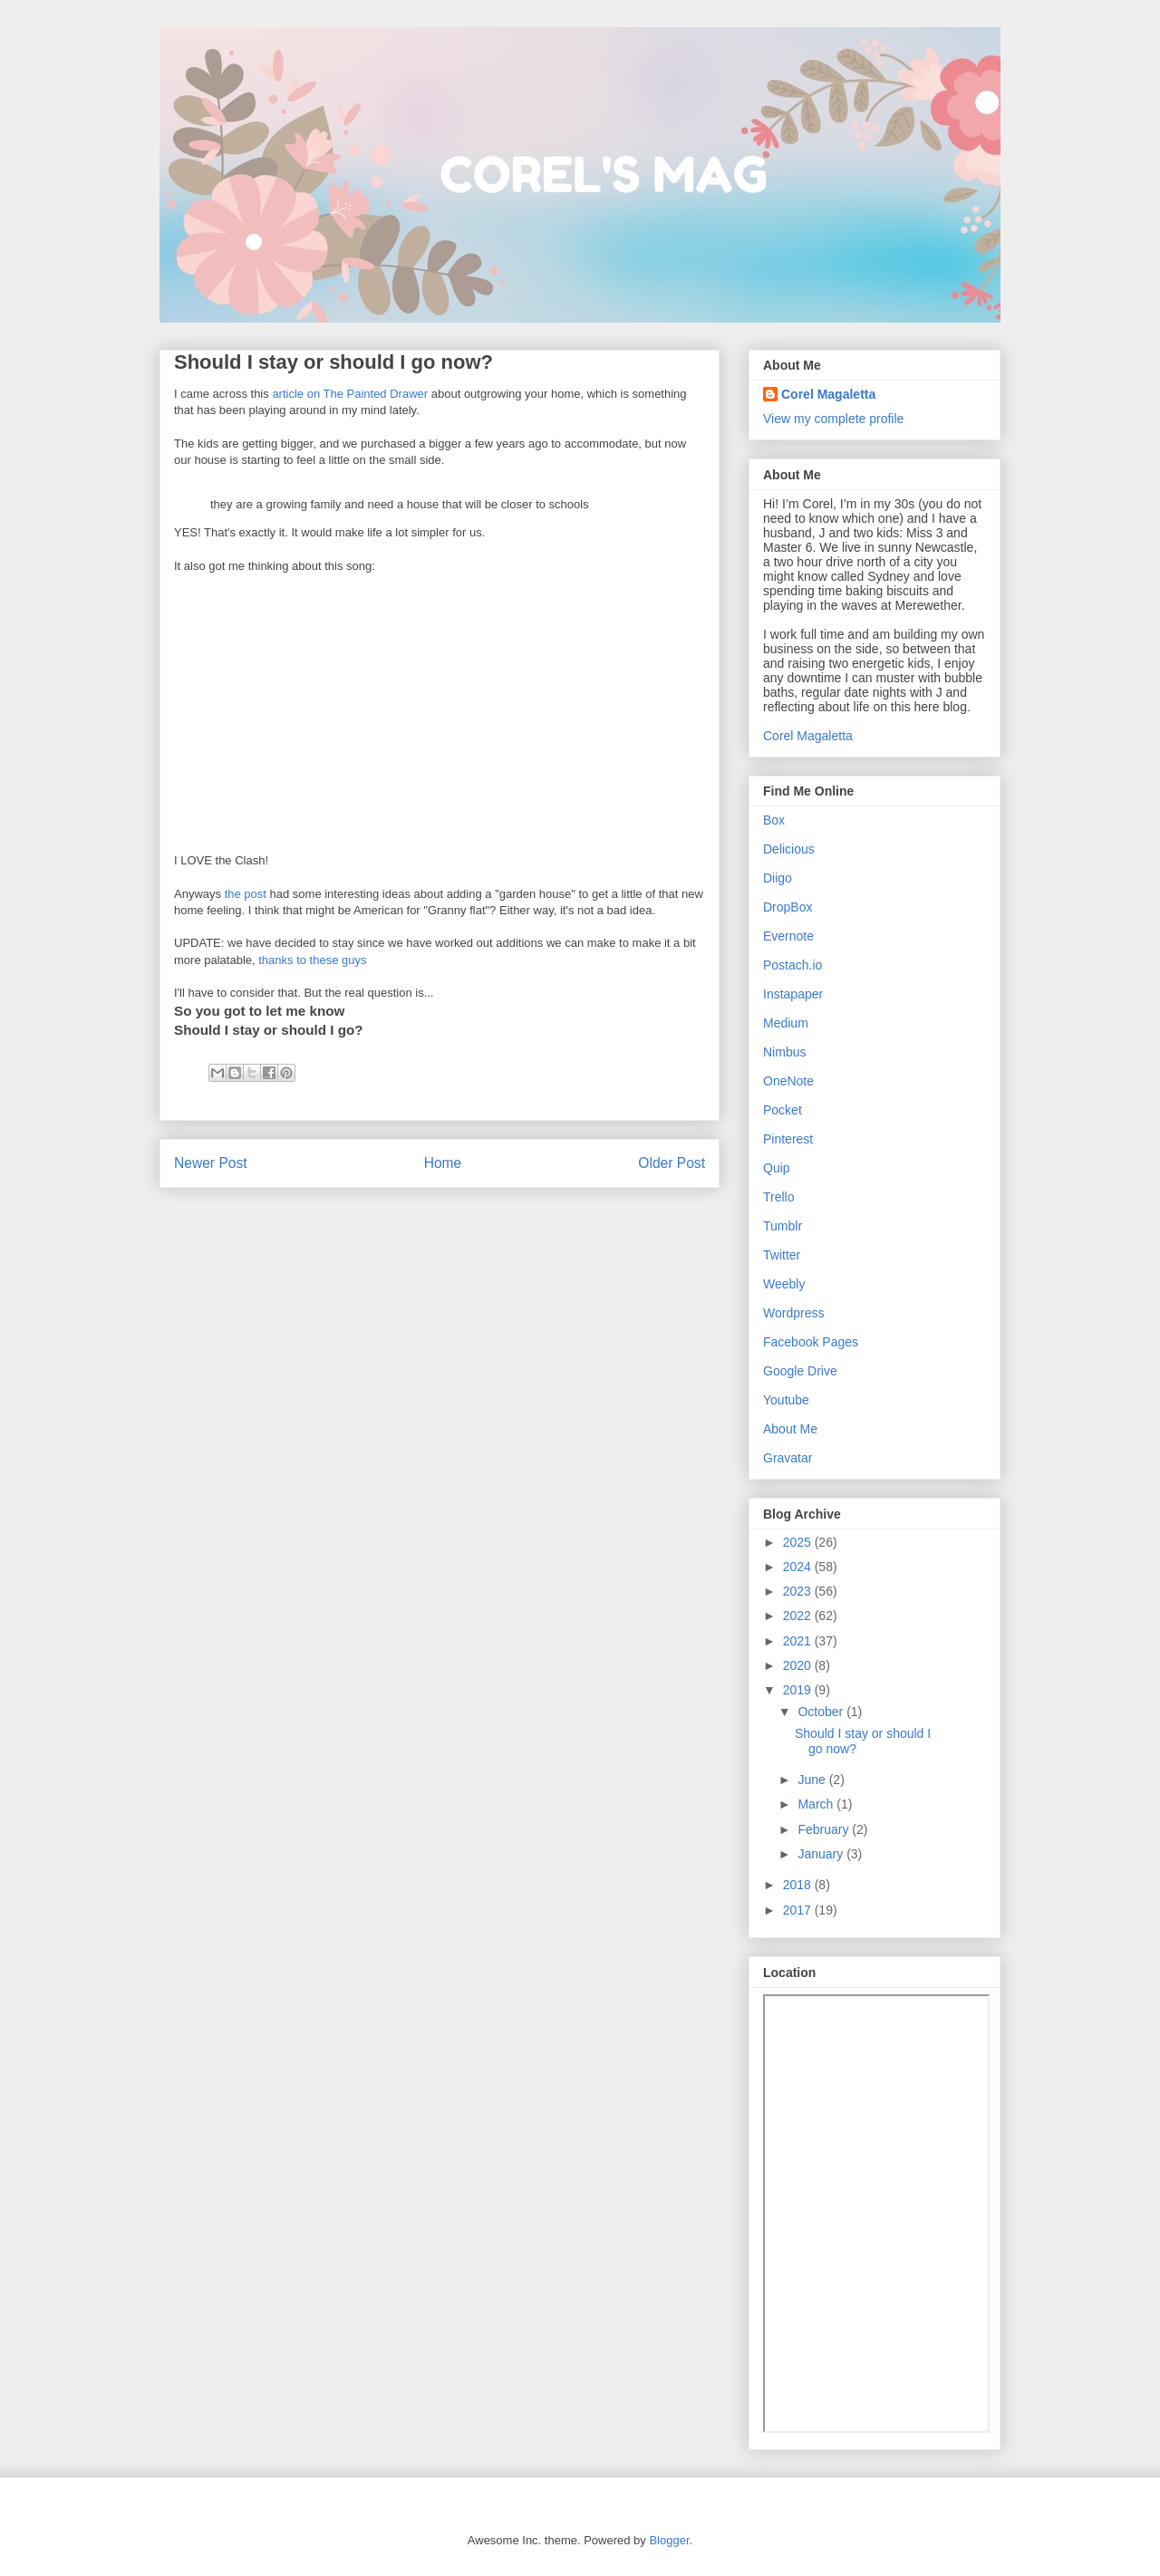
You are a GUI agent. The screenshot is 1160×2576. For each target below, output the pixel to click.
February (825, 1829)
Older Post (671, 1163)
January (822, 1854)
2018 (799, 1884)
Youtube (786, 1400)
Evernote (788, 936)
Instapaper (793, 994)
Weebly (784, 1284)
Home (443, 1163)
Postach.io (792, 965)
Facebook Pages (810, 1342)
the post (245, 894)
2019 (799, 1690)
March (817, 1804)
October (822, 1711)
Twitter (781, 1255)
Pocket (782, 1110)
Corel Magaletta (828, 394)
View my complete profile (833, 418)
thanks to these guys (312, 960)
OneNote (788, 1081)
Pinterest (788, 1139)
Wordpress (793, 1313)
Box (774, 820)
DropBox (787, 907)
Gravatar (787, 1458)
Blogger (669, 2540)
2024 (799, 1566)
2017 (799, 1910)
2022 (799, 1615)
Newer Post (210, 1163)
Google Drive (800, 1371)
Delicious (789, 849)
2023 (799, 1591)
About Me (790, 1429)
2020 (799, 1665)
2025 (799, 1542)
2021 (799, 1641)
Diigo (777, 878)
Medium (785, 1023)
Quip (776, 1168)
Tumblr (782, 1226)
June (813, 1779)
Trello (779, 1197)
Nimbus (784, 1052)
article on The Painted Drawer (350, 393)
